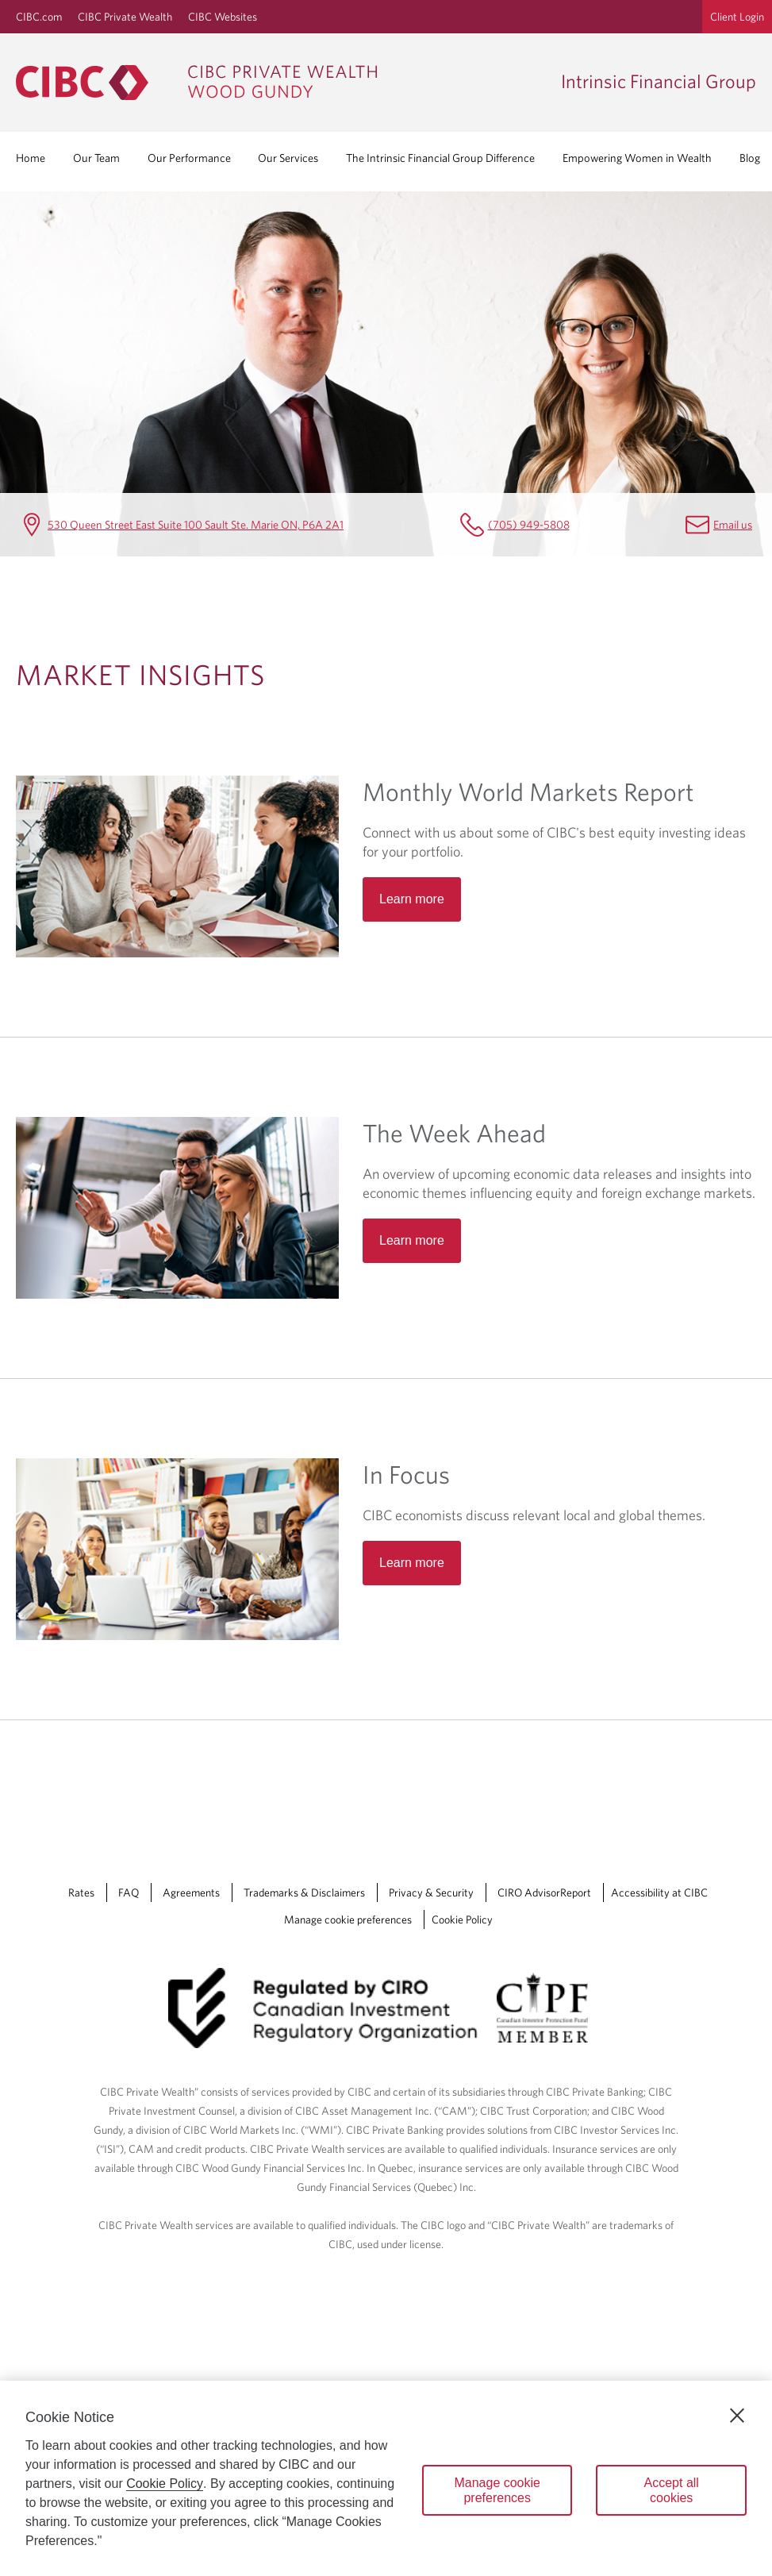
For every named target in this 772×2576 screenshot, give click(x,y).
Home (30, 157)
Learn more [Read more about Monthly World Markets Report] (411, 899)
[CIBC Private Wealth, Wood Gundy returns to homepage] (280, 82)
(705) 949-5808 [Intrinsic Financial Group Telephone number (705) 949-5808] (529, 524)
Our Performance (189, 157)
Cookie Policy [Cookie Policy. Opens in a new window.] (164, 2483)
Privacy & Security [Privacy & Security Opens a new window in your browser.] (431, 1892)
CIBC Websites (222, 16)
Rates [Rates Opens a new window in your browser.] (81, 1892)
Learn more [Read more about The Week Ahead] (411, 1240)
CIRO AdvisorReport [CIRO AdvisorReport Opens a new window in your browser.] (544, 1892)
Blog (749, 157)
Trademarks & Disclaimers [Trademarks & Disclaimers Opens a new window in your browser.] (304, 1892)
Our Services (288, 157)
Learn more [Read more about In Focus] (411, 1562)
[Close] (737, 2415)
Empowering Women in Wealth (637, 157)
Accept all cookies (671, 2490)
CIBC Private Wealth (125, 16)
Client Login (737, 16)
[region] (386, 2478)
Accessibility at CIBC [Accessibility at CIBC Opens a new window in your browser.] (659, 1892)
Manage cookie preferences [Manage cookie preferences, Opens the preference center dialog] (497, 2490)
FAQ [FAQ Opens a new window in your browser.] (128, 1892)
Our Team (96, 157)
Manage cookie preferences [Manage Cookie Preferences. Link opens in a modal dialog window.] (348, 1919)
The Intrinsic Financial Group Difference (440, 157)
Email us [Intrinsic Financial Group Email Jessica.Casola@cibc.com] (732, 524)
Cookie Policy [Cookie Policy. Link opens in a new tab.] (462, 1919)
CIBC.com (39, 16)
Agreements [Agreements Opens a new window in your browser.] (191, 1892)
